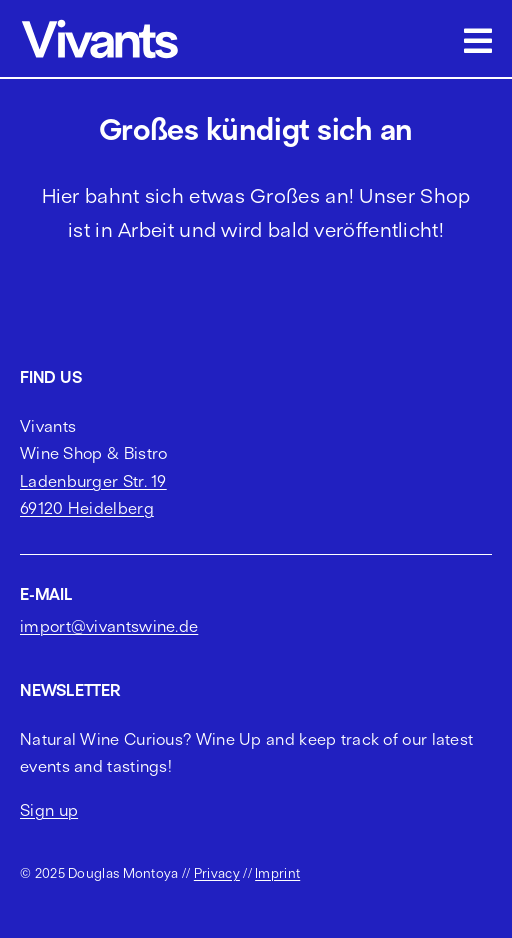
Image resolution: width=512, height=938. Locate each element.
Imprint (277, 873)
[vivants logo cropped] (100, 22)
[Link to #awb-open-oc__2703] (478, 41)
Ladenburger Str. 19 (93, 481)
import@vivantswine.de (109, 626)
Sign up (49, 810)
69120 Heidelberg (87, 508)
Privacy (217, 873)
